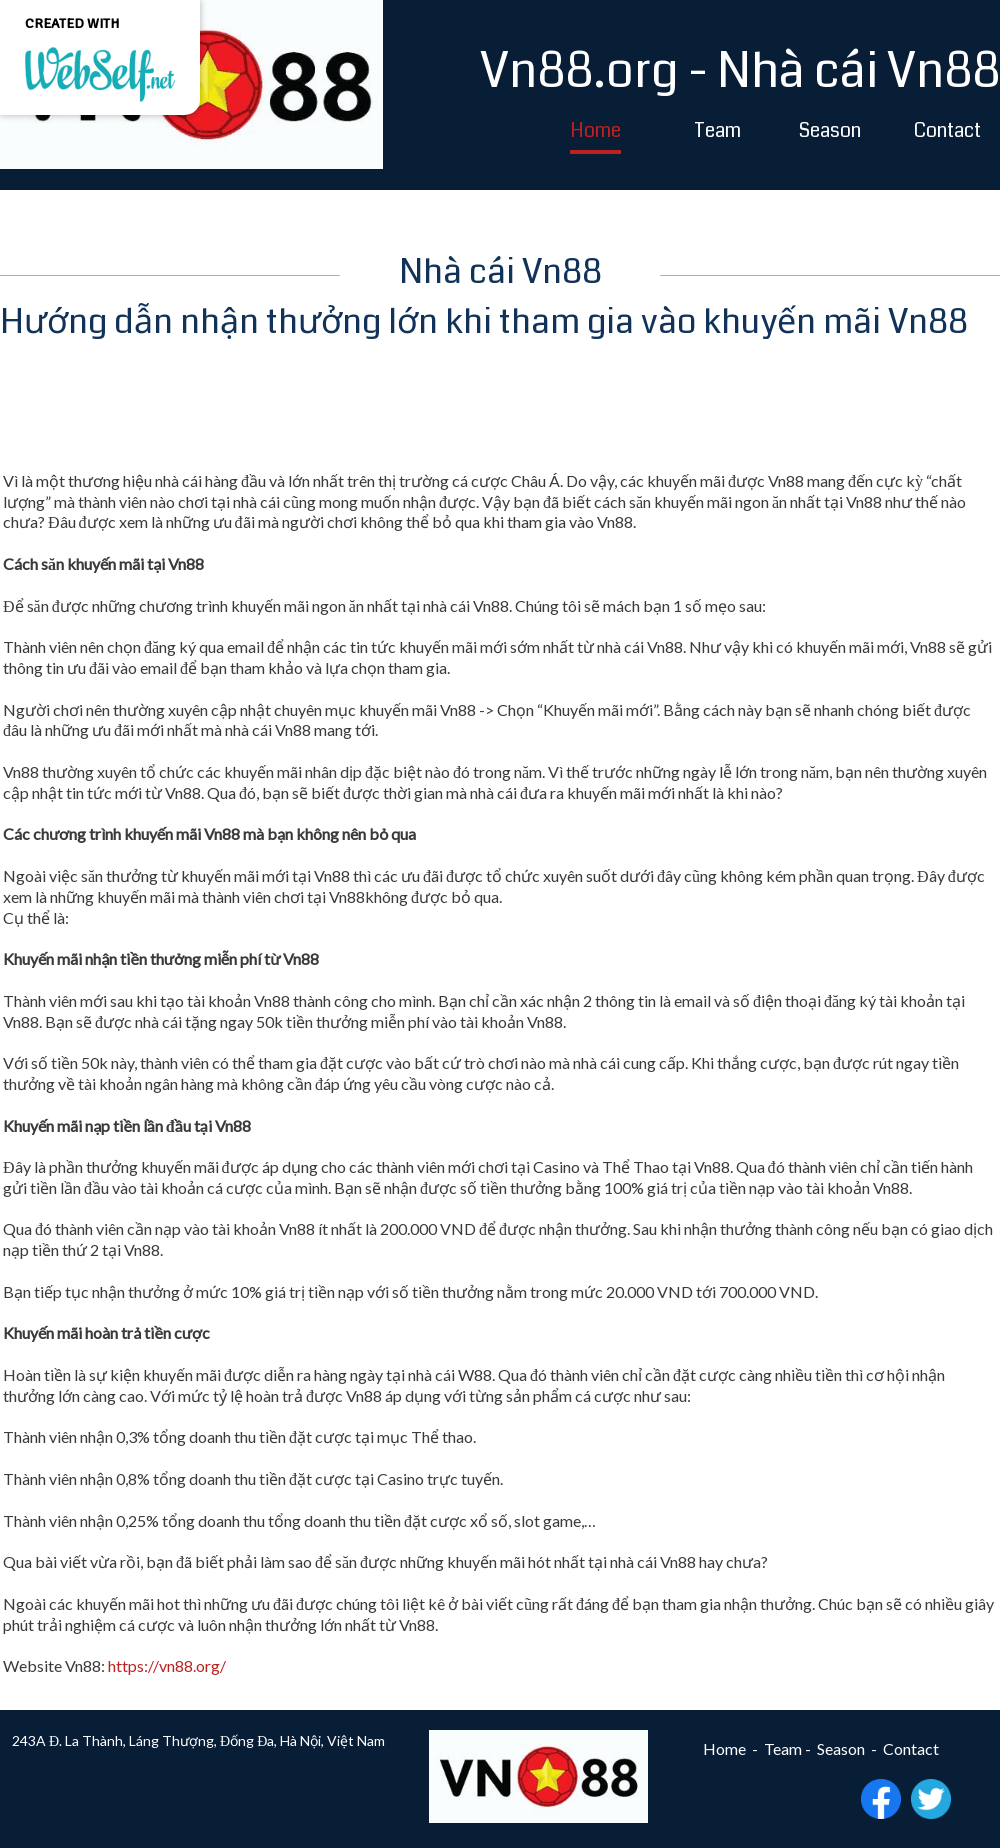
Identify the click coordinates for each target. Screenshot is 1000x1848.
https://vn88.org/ (167, 1665)
